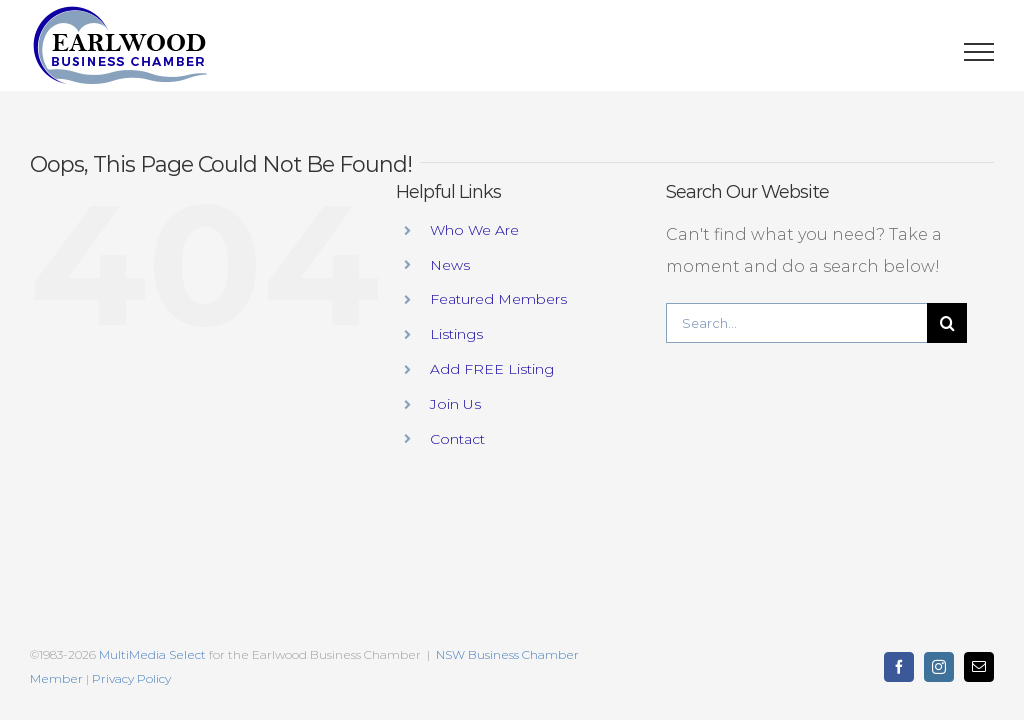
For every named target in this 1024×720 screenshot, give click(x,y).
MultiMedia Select (152, 654)
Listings (456, 334)
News (450, 265)
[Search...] (796, 323)
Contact (457, 439)
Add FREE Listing (492, 369)
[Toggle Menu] (979, 52)
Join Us (455, 404)
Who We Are (474, 230)
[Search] (947, 323)
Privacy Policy (131, 678)
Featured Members (498, 299)
